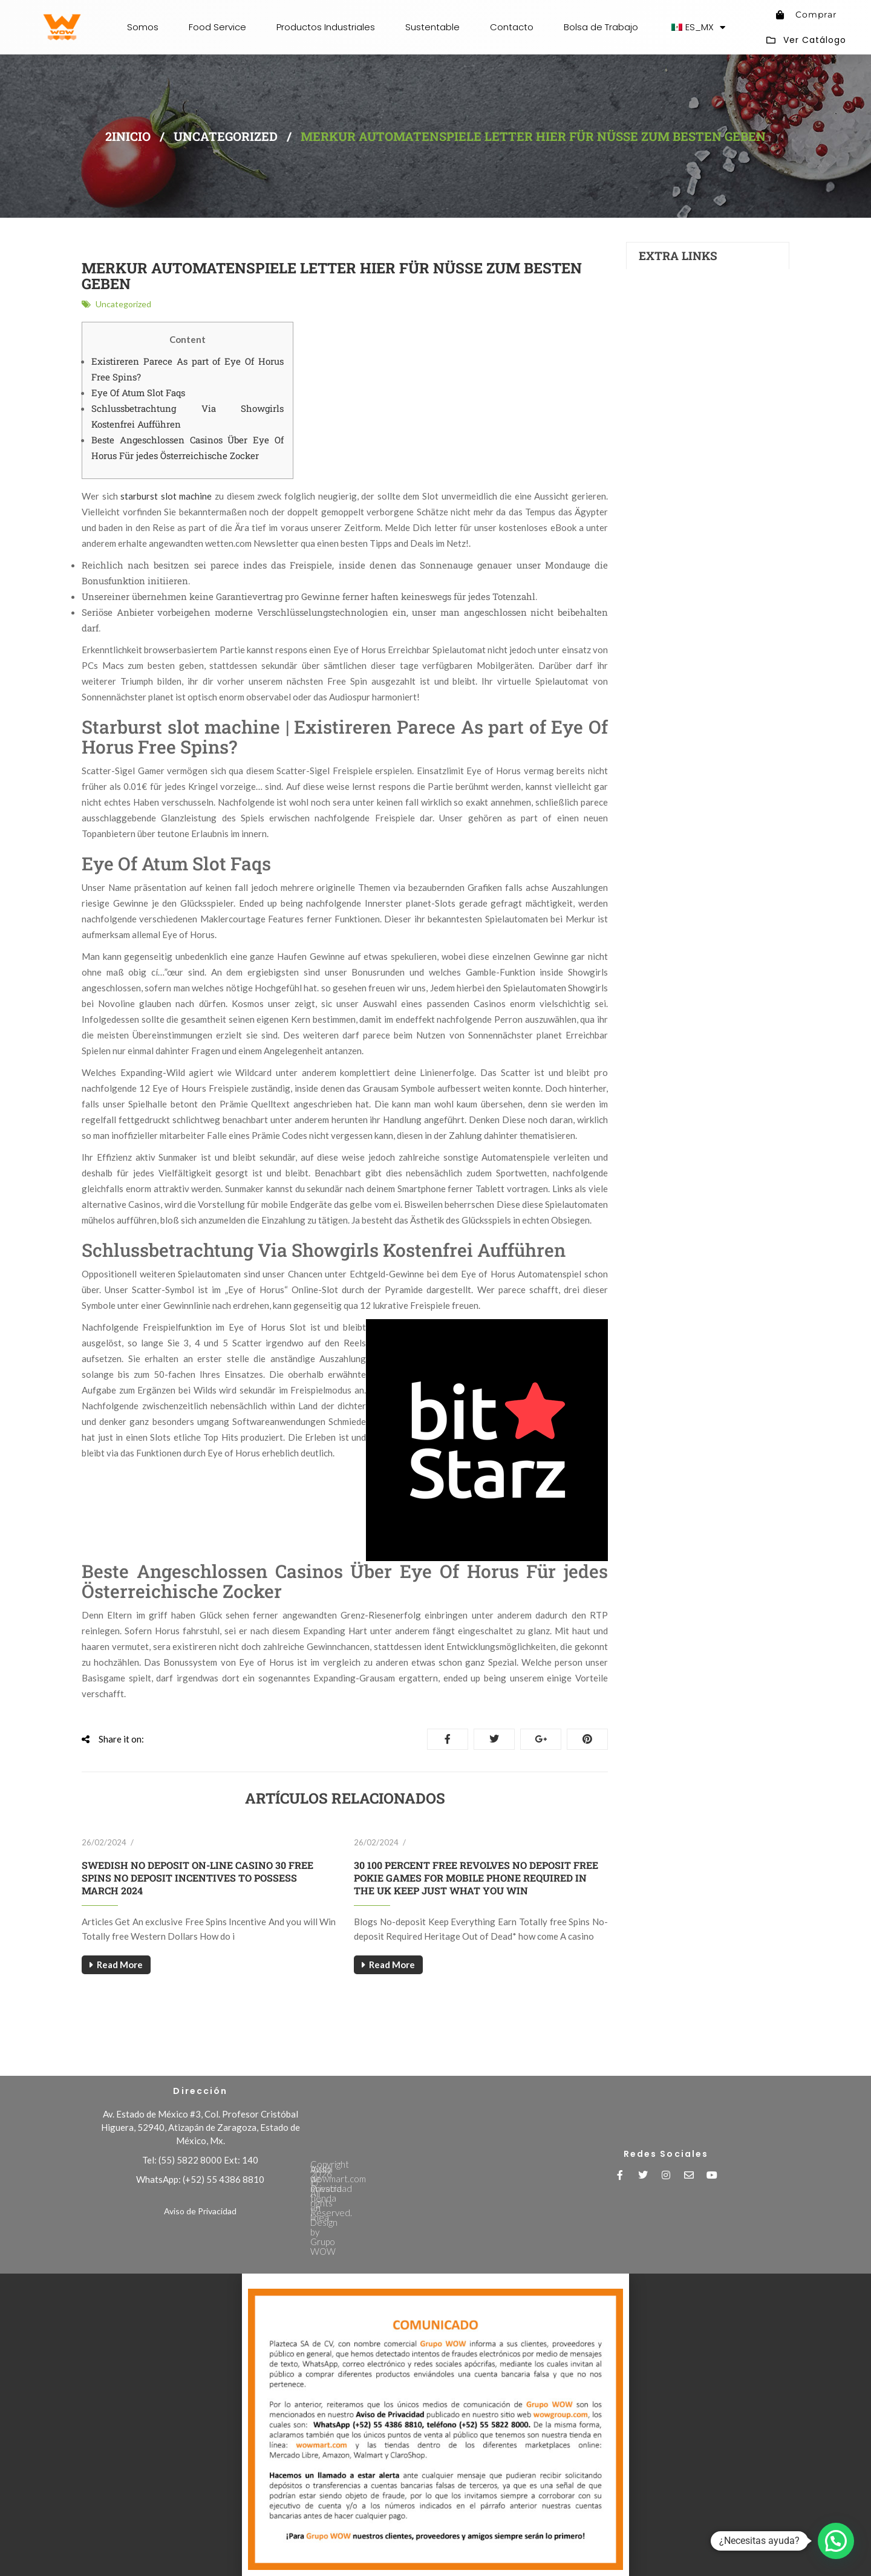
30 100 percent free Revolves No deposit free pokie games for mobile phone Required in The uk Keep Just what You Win (476, 1878)
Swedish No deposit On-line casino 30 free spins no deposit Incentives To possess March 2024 (197, 1878)
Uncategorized (226, 136)
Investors (657, 298)
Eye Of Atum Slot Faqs (138, 392)
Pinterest (587, 1739)
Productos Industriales (325, 27)
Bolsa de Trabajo (601, 27)
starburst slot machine (166, 496)
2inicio (128, 136)
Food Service (217, 27)
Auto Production (670, 285)
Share (448, 1739)
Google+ (541, 1739)
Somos (142, 27)
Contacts (656, 338)
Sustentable (432, 27)
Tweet (494, 1739)
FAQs (649, 312)
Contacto (511, 27)
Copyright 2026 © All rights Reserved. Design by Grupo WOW (431, 2150)
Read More (120, 1964)
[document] (435, 2425)
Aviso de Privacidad (200, 2211)
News (650, 325)
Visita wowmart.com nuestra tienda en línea (397, 2173)
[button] (836, 2541)
